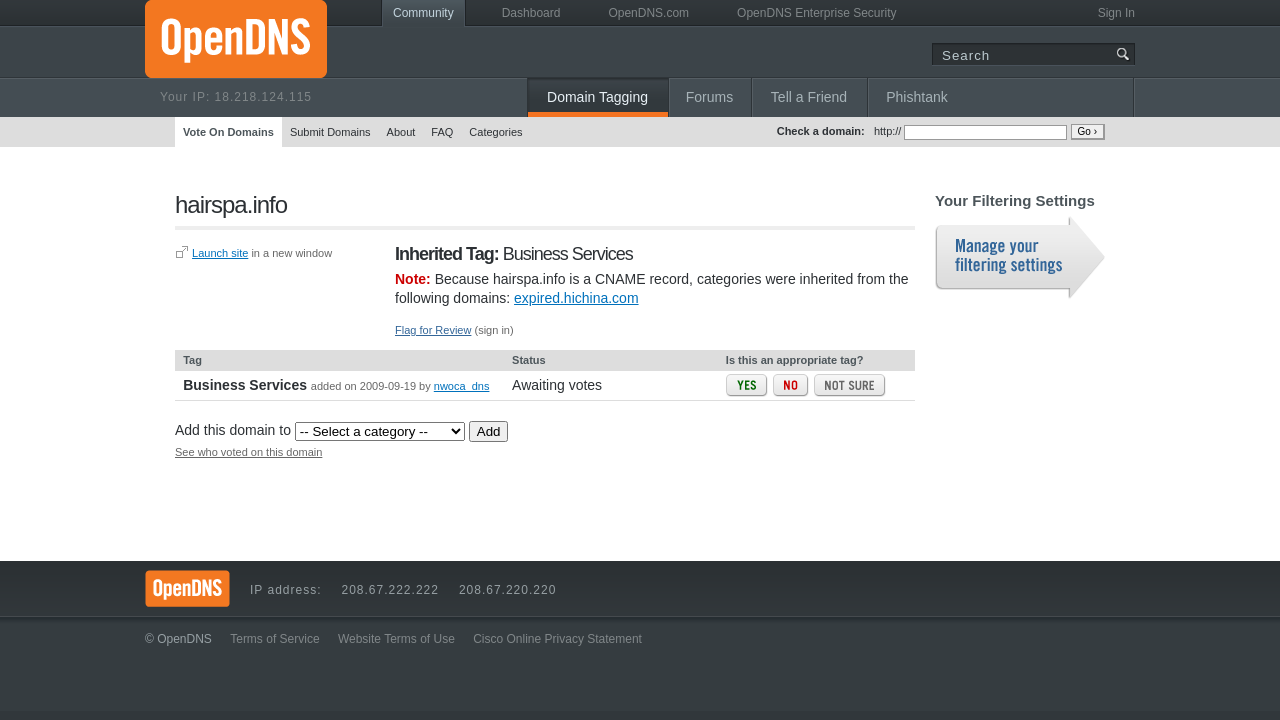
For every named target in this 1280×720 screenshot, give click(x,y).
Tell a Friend (809, 97)
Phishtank (916, 97)
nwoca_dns (462, 386)
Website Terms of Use (396, 639)
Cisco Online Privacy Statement (557, 639)
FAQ (442, 132)
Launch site (220, 253)
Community (423, 13)
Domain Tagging (597, 97)
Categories (495, 132)
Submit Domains (330, 132)
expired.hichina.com (576, 298)
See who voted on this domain (248, 452)
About (401, 132)
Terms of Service (274, 639)
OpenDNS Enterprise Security (816, 13)
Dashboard (531, 13)
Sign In (1116, 13)
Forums (709, 97)
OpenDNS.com (648, 13)
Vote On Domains (228, 132)
